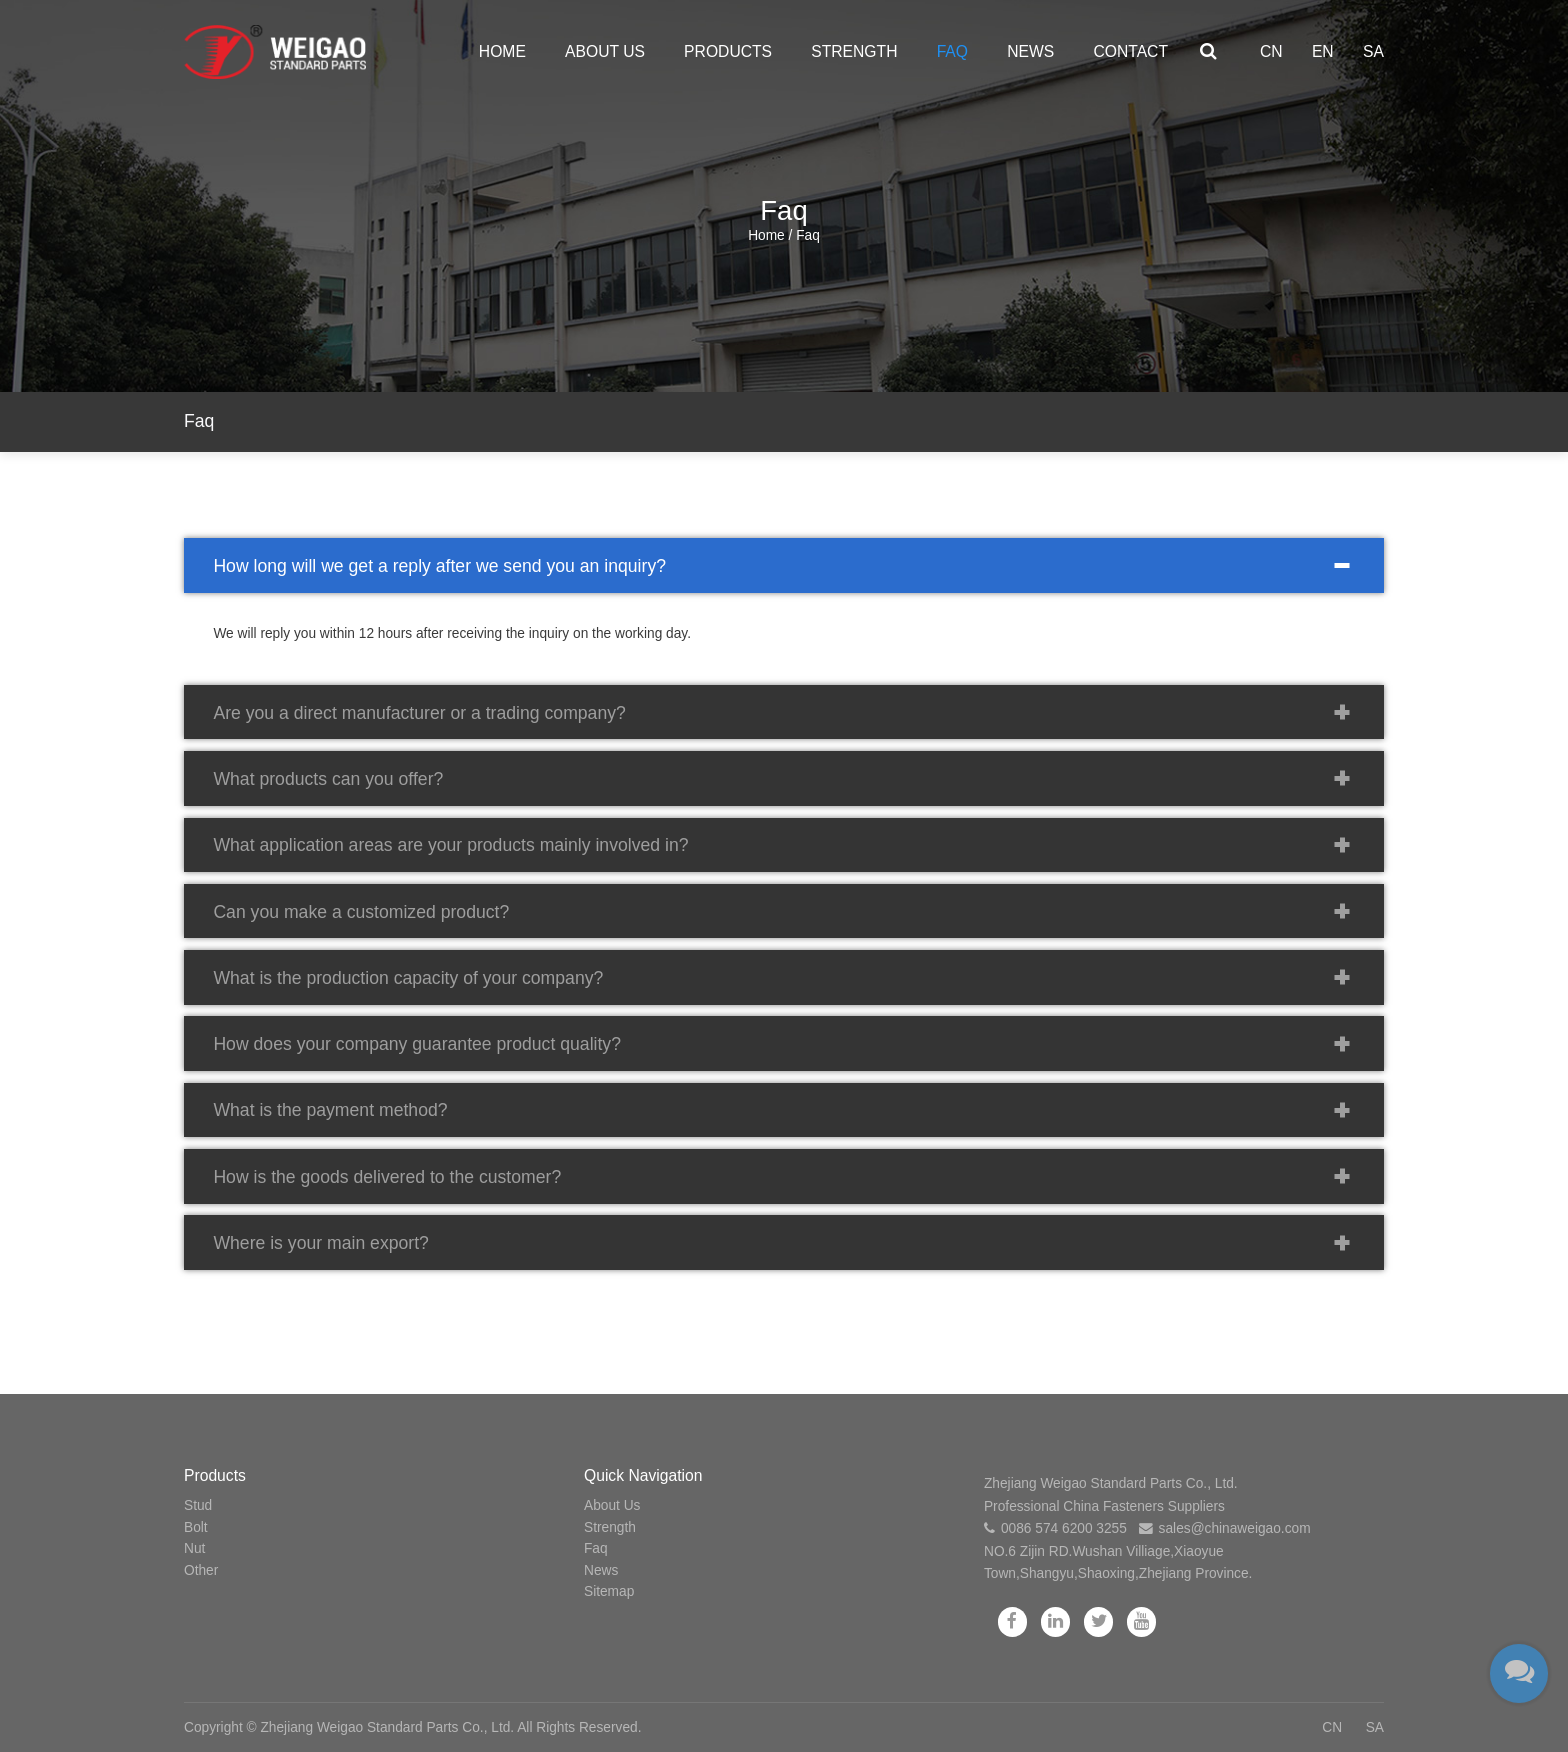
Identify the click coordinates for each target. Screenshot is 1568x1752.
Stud (198, 1505)
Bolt (196, 1527)
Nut (194, 1548)
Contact (1130, 51)
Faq (952, 51)
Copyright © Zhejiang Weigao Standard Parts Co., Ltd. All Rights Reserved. (412, 1727)
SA (1373, 51)
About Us (605, 51)
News (1030, 51)
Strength (854, 51)
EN (1323, 51)
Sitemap (609, 1591)
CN (1271, 51)
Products (728, 51)
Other (201, 1570)
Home (502, 51)
